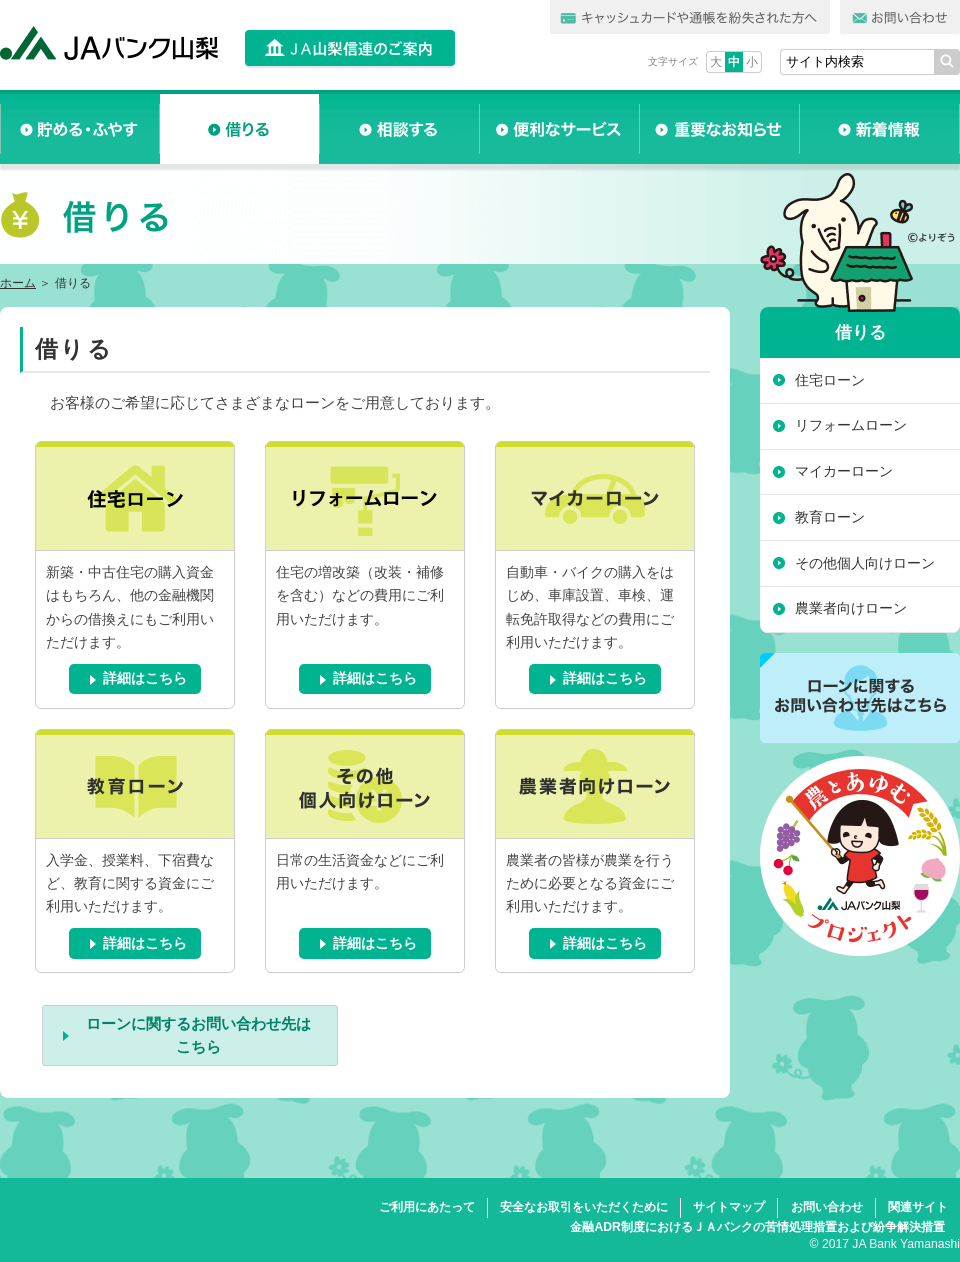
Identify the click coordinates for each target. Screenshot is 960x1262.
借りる (239, 129)
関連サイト (918, 1207)
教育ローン (830, 517)
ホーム (18, 283)
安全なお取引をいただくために (584, 1207)
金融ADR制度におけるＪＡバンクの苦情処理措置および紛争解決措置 (757, 1227)
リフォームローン (851, 425)
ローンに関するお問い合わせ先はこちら (198, 1035)
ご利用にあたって (427, 1207)
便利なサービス (559, 129)
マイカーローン (844, 471)
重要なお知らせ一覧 (719, 129)
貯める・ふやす (79, 129)
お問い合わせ (827, 1207)
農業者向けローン (851, 608)
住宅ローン (830, 380)
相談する (399, 129)
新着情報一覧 (879, 129)
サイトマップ (729, 1207)
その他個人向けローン (865, 563)
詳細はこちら (145, 678)
